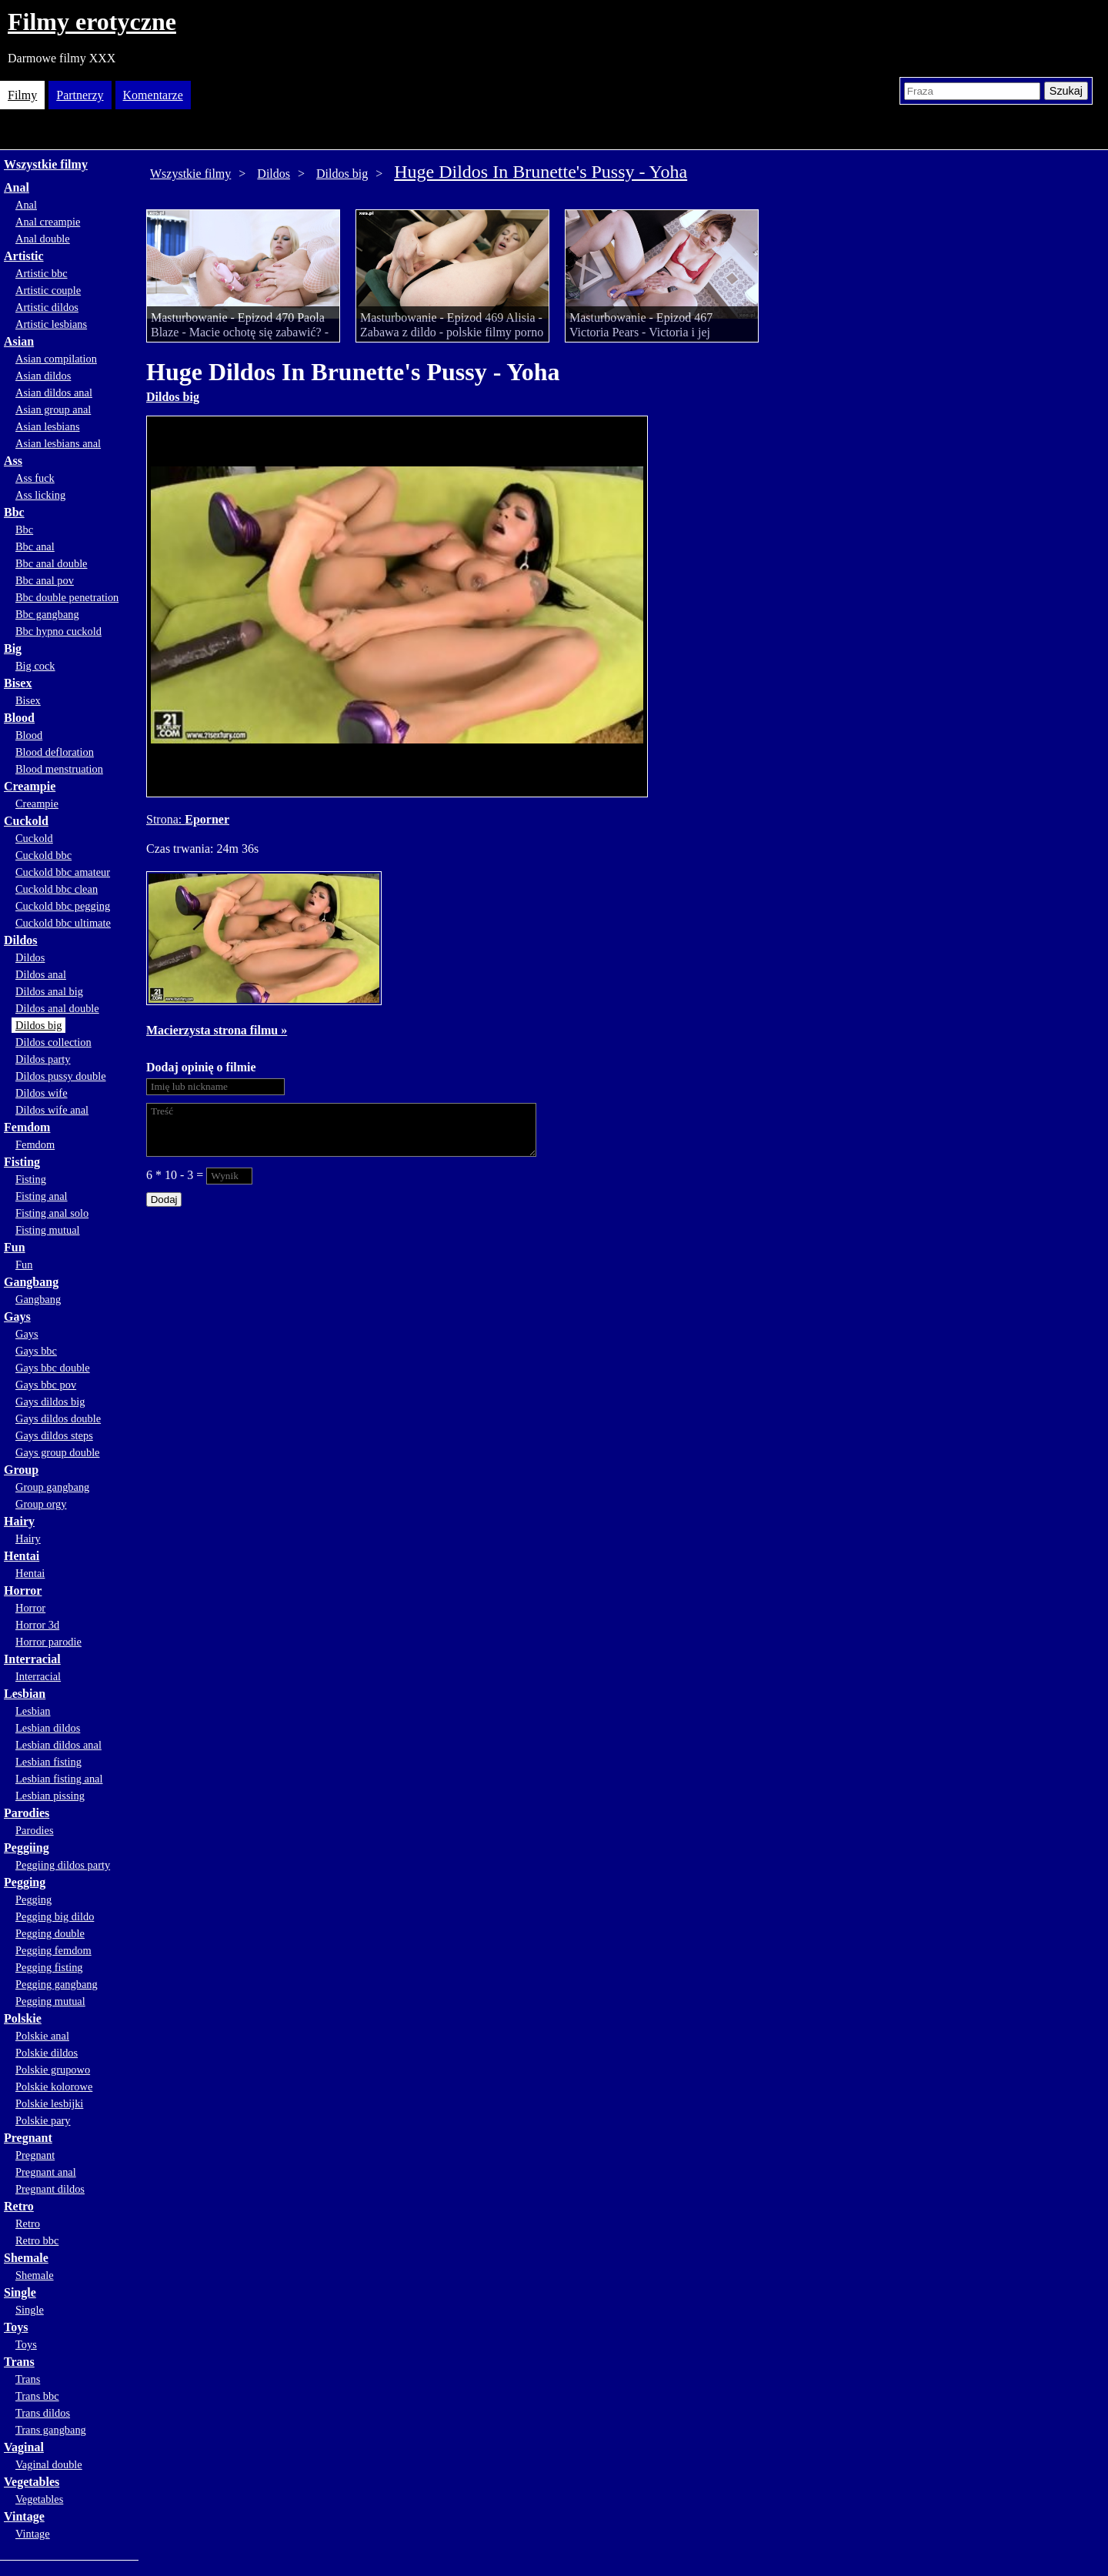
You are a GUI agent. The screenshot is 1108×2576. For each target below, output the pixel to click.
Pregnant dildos (50, 2189)
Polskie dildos (46, 2052)
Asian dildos (43, 375)
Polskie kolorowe (53, 2086)
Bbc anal (35, 546)
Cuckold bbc (43, 855)
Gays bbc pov (45, 1384)
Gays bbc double (52, 1368)
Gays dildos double (58, 1418)
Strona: (165, 819)
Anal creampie (47, 222)
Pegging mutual (50, 2001)
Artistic (24, 255)
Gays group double (57, 1452)
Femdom (27, 1127)
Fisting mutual (47, 1230)
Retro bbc (36, 2240)
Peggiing (26, 1847)
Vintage (24, 2516)
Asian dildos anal (53, 392)
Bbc (14, 512)
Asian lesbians (47, 426)
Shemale (26, 2257)
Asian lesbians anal (58, 443)
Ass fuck (35, 478)
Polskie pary (43, 2120)
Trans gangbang (50, 2430)
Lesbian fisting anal (59, 1778)
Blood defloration (54, 752)
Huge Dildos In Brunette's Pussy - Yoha (540, 172)
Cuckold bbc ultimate (63, 923)
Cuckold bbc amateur (62, 872)
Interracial (32, 1659)
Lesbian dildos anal (58, 1745)
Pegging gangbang (56, 1984)
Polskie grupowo (52, 2069)
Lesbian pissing (50, 1795)
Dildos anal (40, 974)
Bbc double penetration (66, 597)
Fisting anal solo (51, 1213)
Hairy (19, 1521)
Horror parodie (48, 1641)
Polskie (23, 2018)
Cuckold (26, 820)
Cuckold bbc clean (56, 889)
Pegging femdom (53, 1950)
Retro (19, 2206)
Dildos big (38, 1025)
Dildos (21, 940)
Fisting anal (41, 1196)
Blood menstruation (59, 769)
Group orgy (41, 1504)
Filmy (22, 95)
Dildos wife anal (51, 1110)
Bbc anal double (51, 563)
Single (20, 2292)
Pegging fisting (49, 1967)
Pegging (24, 1882)
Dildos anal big (49, 991)
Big (13, 648)
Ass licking (40, 495)
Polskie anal (42, 2036)
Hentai (21, 1555)
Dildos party (43, 1059)
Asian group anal (53, 409)
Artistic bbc (41, 273)
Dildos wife (41, 1093)
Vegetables (31, 2481)
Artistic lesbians (51, 324)
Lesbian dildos (47, 1728)
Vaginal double (48, 2464)
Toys (16, 2327)
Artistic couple (48, 290)
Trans (19, 2361)
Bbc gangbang (47, 614)
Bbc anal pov (44, 580)
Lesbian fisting (48, 1762)
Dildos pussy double (60, 1076)
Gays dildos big (50, 1401)
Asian (19, 341)
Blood (19, 717)
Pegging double (50, 1933)
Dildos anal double (57, 1008)
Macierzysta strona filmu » (216, 1030)
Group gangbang (52, 1487)
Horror (23, 1590)
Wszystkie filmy (46, 164)
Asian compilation (56, 358)
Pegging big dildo (54, 1916)
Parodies (26, 1812)
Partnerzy (79, 95)
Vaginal (24, 2447)
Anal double (42, 238)
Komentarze (153, 95)
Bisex (18, 683)
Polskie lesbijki (49, 2103)
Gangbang (31, 1281)
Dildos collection (53, 1042)
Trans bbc (37, 2396)
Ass (13, 460)
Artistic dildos (46, 307)
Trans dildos (42, 2413)
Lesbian (24, 1693)
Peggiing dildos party (62, 1865)
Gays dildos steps (54, 1435)
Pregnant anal (45, 2172)
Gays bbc (36, 1351)
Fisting (22, 1161)
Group (21, 1469)
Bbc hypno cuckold (58, 631)
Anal (16, 187)
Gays (17, 1316)
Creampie (29, 786)
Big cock (35, 666)
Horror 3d (37, 1625)
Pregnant (28, 2137)
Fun (14, 1247)
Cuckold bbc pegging (62, 906)
